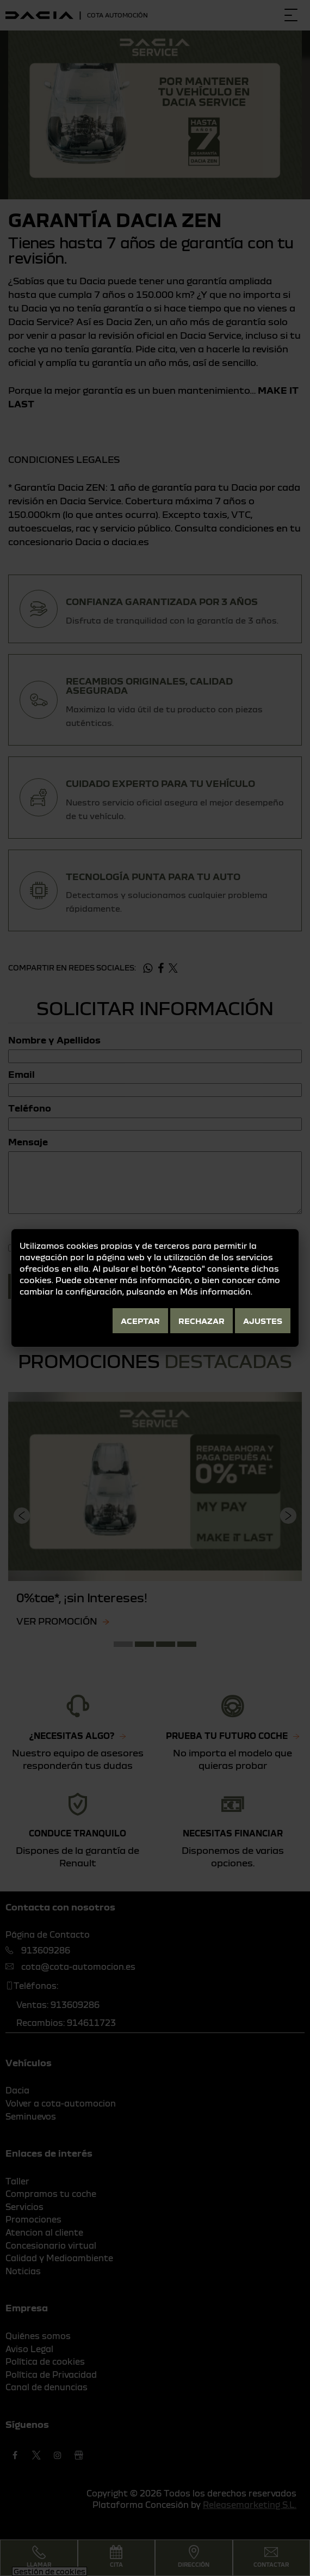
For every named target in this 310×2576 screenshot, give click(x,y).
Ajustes (262, 1320)
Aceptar (140, 1320)
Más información (215, 1291)
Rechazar (201, 1320)
